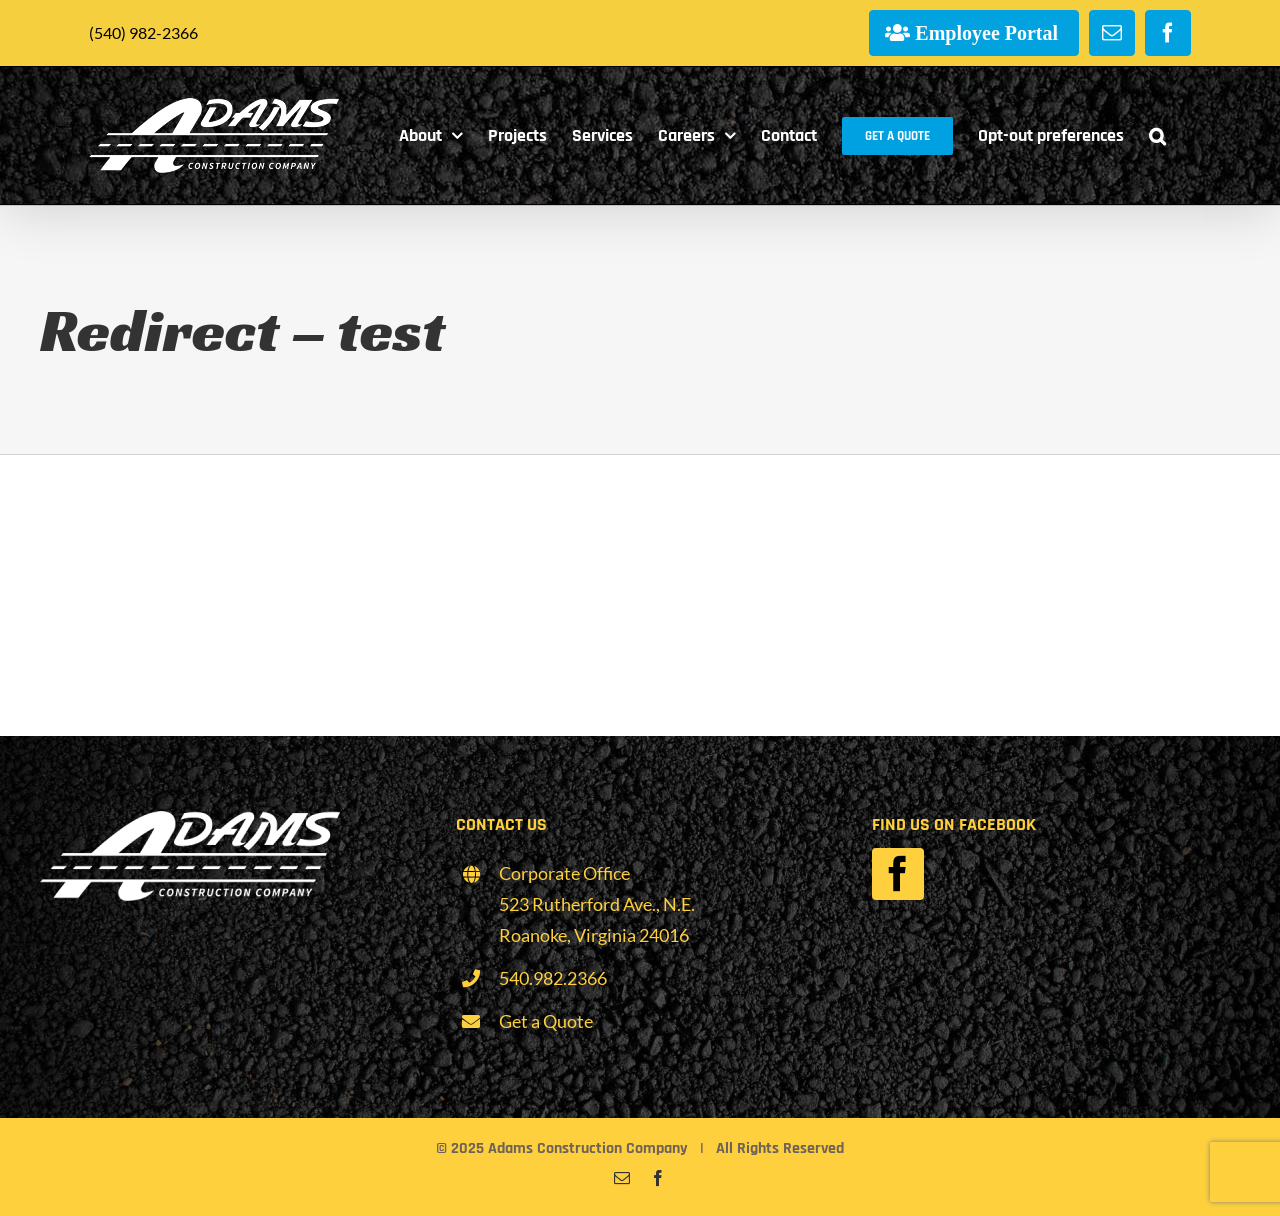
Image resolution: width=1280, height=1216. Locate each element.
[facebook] (898, 874)
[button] (1157, 135)
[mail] (622, 1178)
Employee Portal (986, 32)
